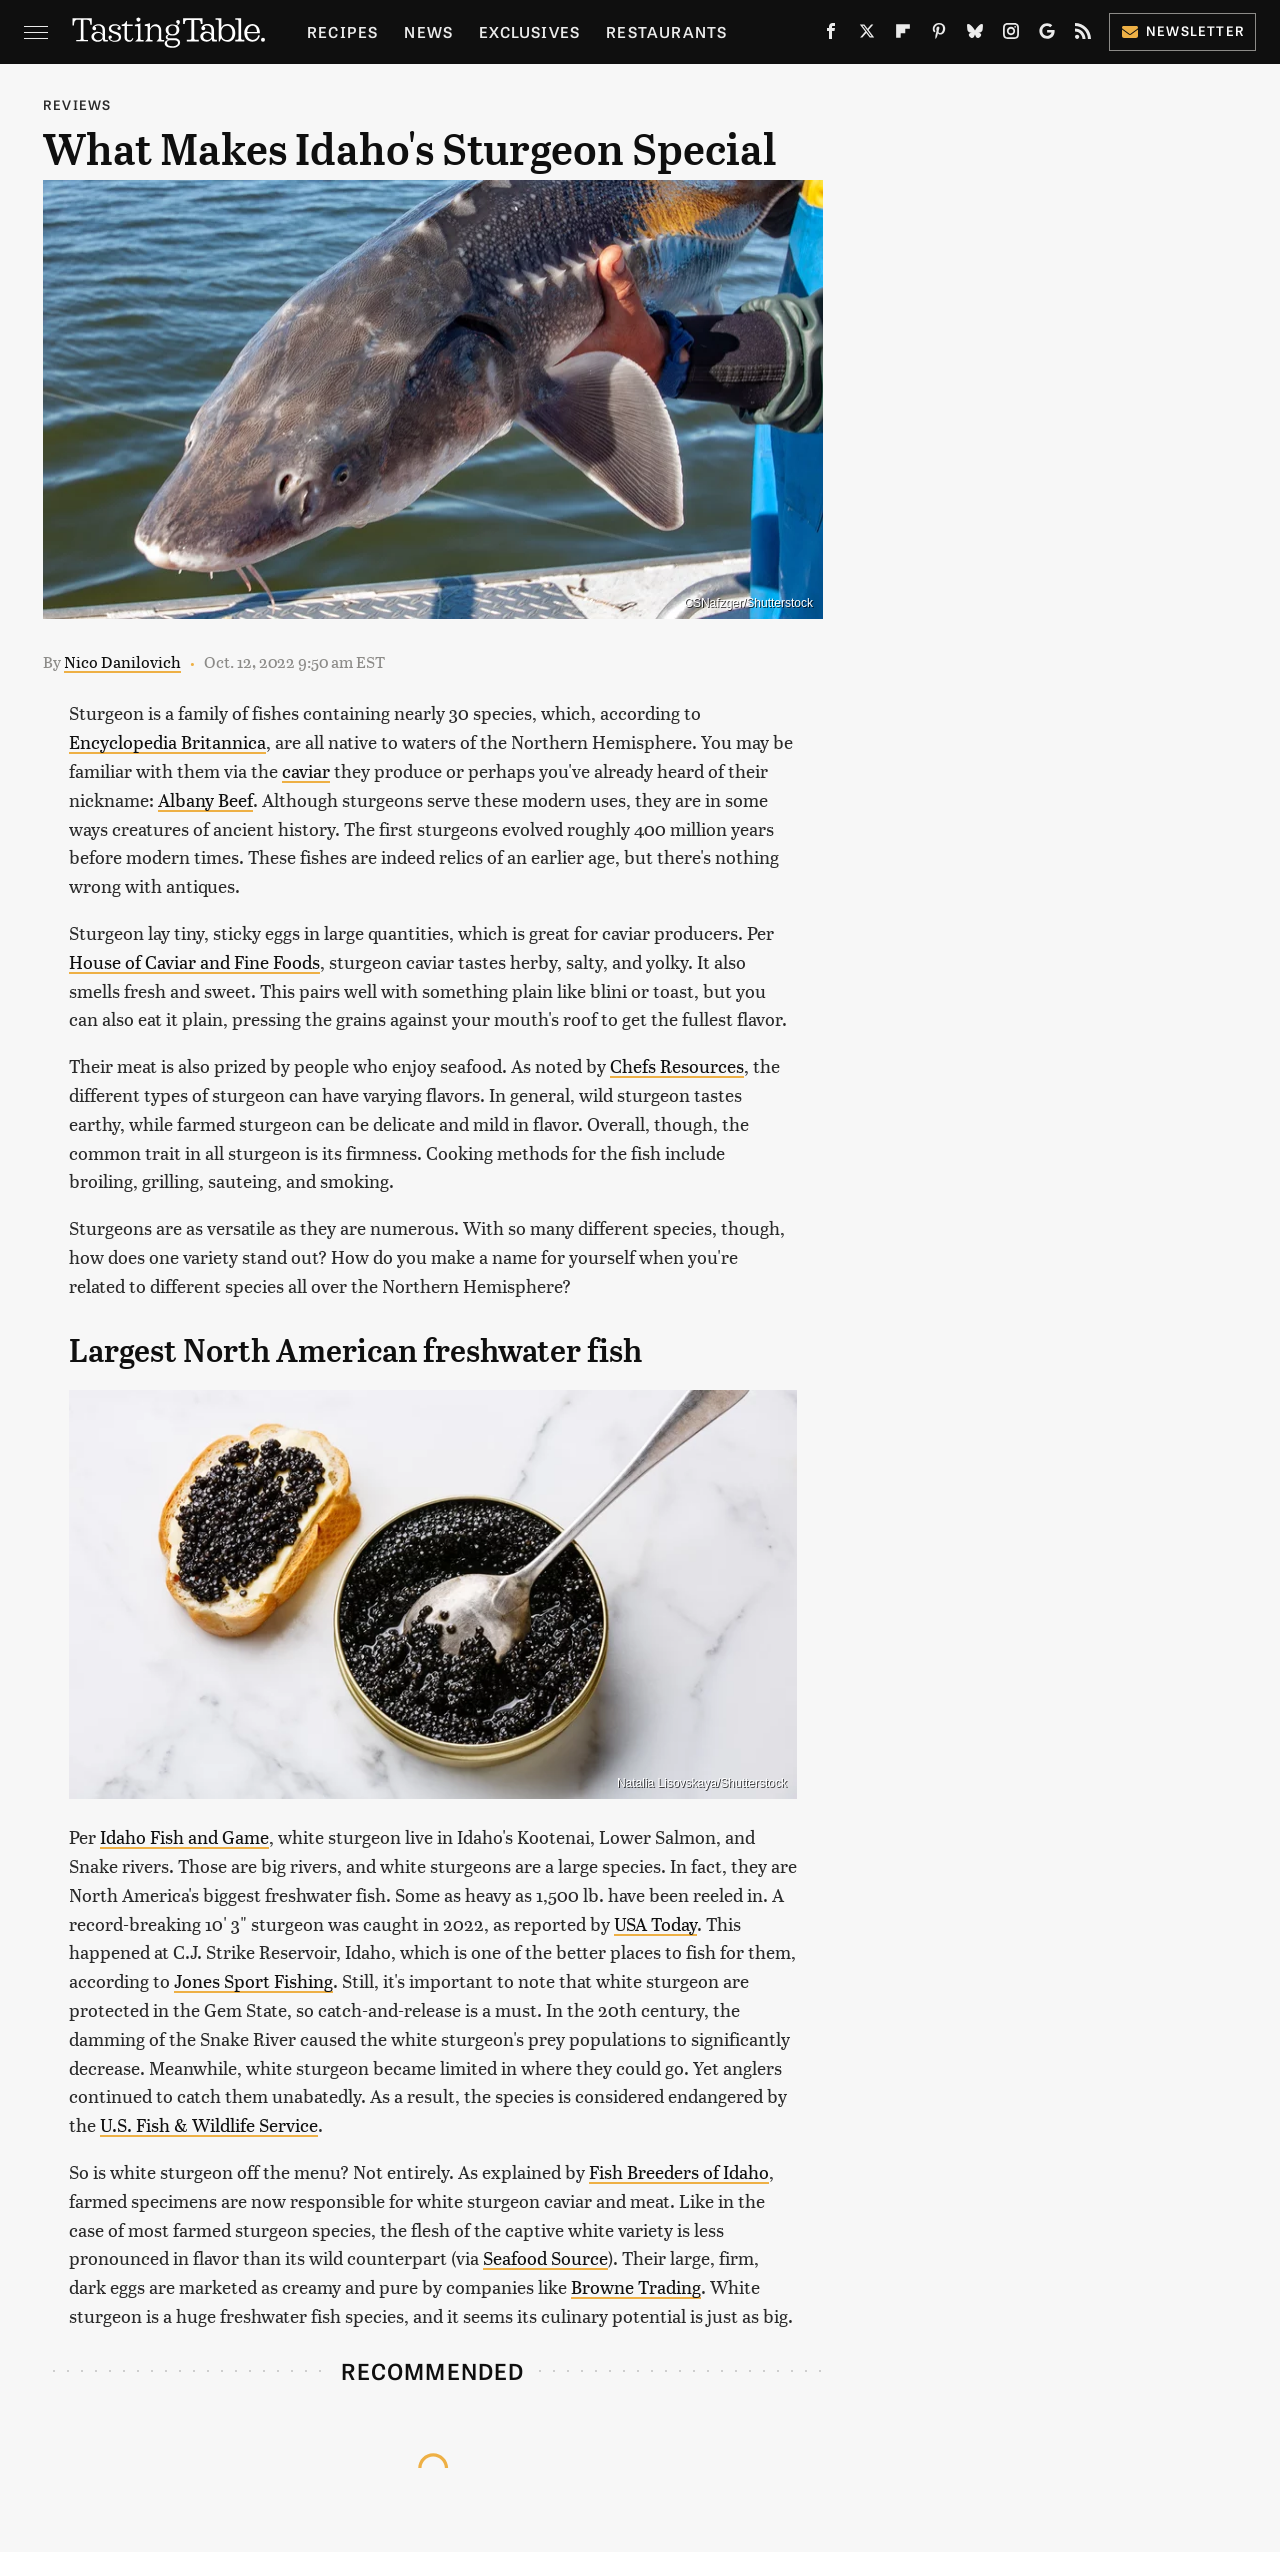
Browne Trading (636, 2286)
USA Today (655, 1923)
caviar (306, 770)
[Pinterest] (939, 35)
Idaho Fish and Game (184, 1836)
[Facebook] (831, 35)
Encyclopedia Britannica (167, 741)
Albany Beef (205, 799)
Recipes (342, 31)
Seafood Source (545, 2257)
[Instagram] (1011, 35)
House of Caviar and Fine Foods (194, 961)
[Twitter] (867, 35)
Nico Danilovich (122, 661)
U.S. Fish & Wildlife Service (209, 2124)
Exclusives (529, 31)
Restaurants (666, 31)
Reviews (77, 104)
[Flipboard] (903, 35)
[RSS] (1083, 35)
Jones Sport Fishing (253, 1980)
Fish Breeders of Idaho (679, 2171)
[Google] (1047, 35)
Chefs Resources (677, 1065)
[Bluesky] (975, 35)
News (428, 31)
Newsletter (1182, 30)
